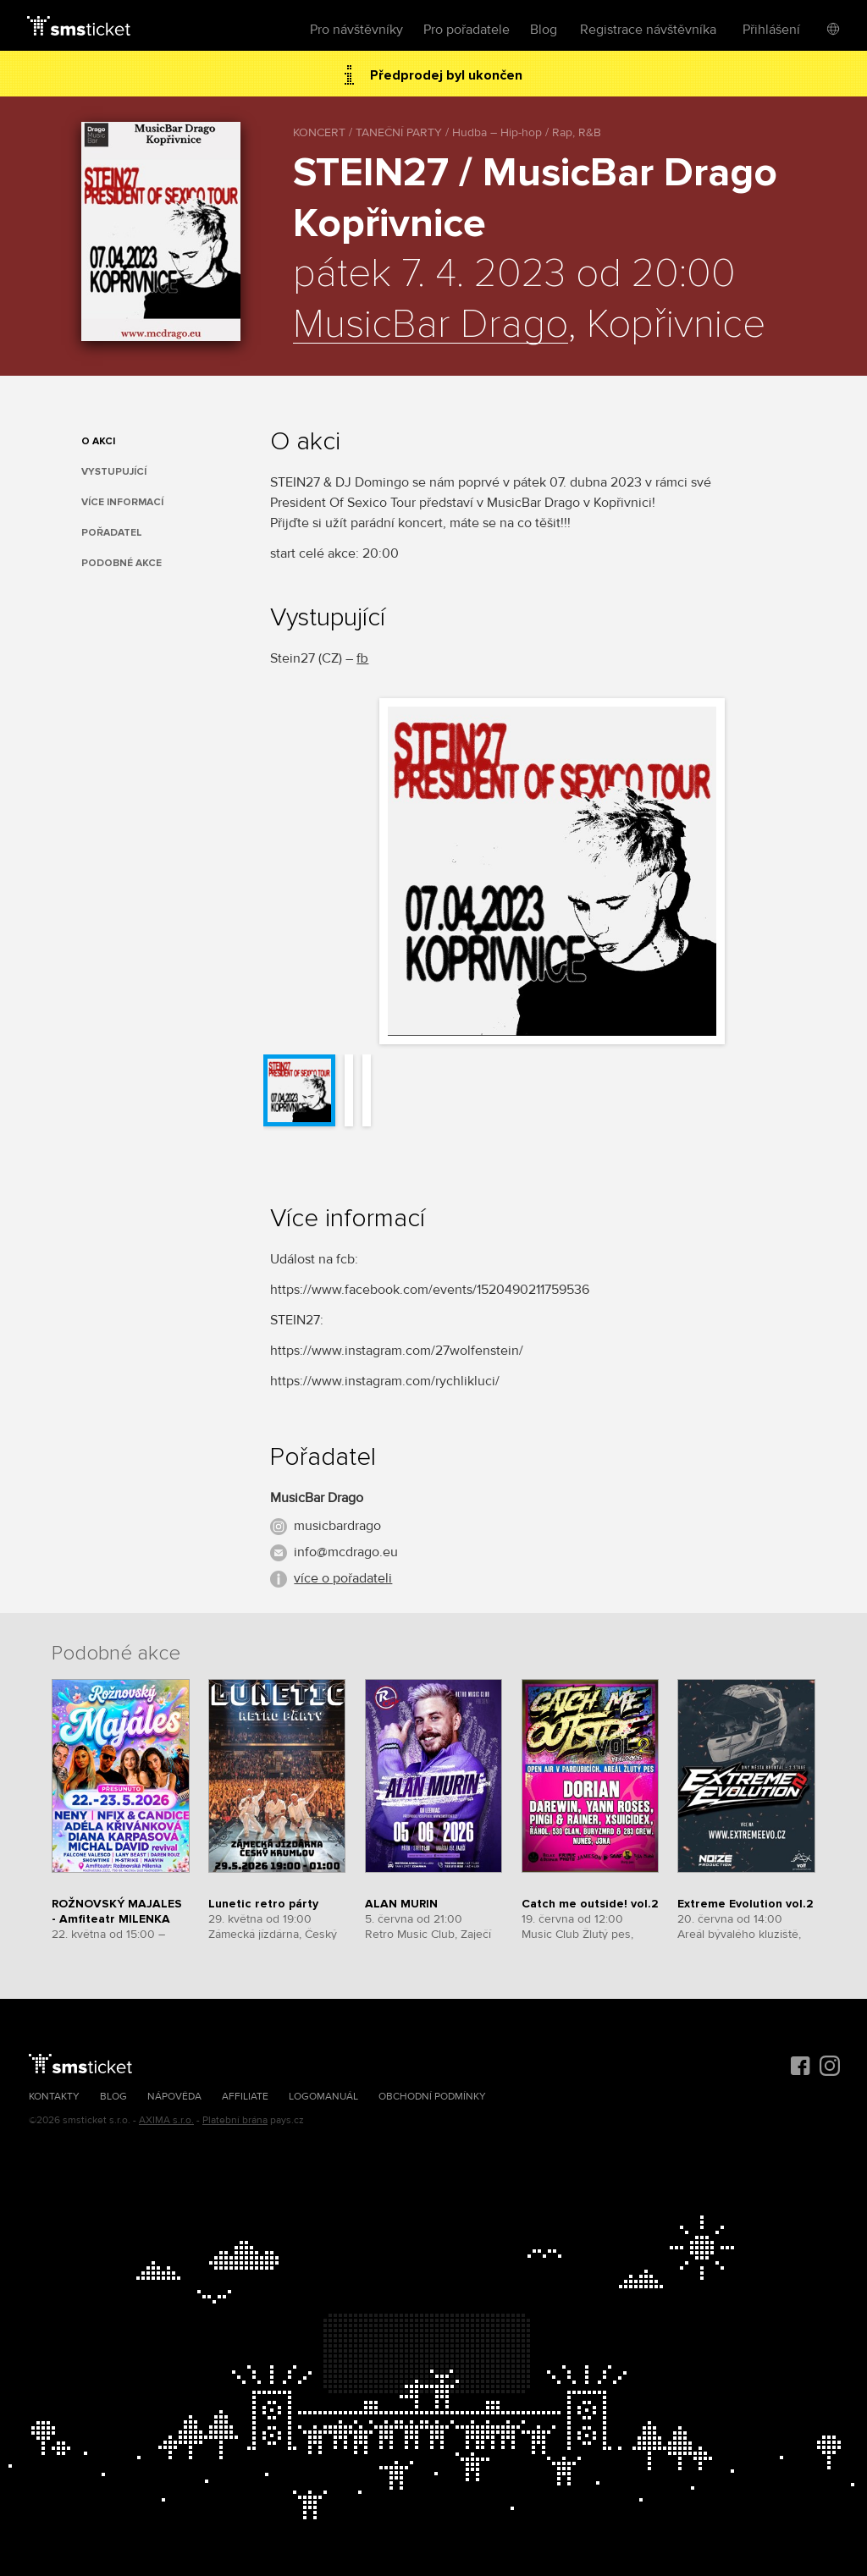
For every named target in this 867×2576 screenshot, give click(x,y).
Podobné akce (121, 563)
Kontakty (54, 2096)
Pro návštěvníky (356, 29)
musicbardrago (337, 1525)
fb (362, 658)
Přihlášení (771, 29)
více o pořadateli (343, 1578)
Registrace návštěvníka (648, 29)
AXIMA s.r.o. (166, 2120)
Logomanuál (323, 2096)
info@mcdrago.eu (346, 1552)
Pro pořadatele (466, 29)
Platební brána (235, 2120)
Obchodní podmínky (432, 2096)
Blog (543, 29)
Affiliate (245, 2096)
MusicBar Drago (430, 325)
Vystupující (113, 471)
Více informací (122, 502)
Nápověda (174, 2096)
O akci (98, 441)
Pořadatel (111, 532)
